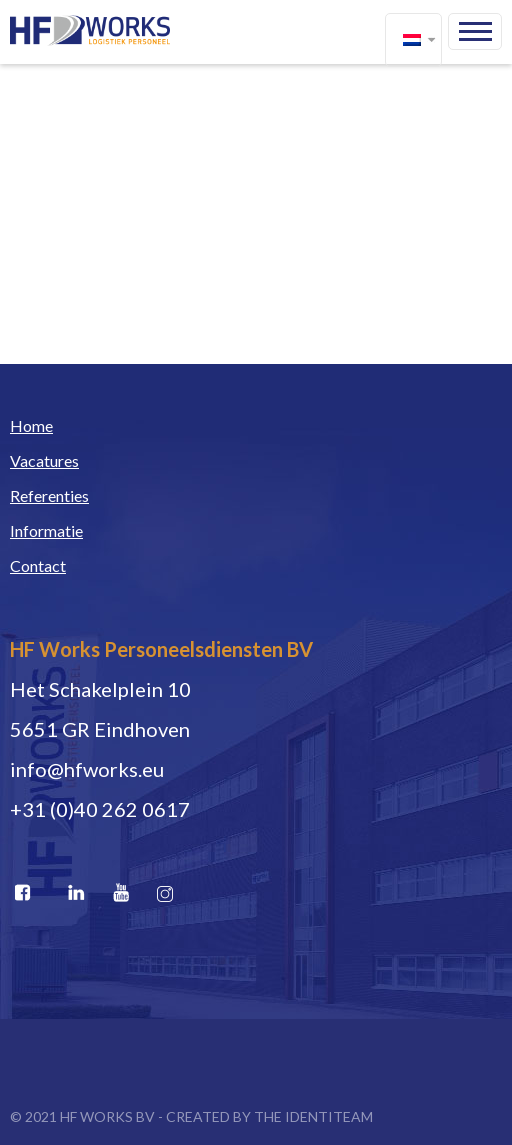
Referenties (49, 495)
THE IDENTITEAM (313, 1116)
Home (31, 425)
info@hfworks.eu (87, 769)
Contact (38, 565)
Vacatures (44, 460)
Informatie (46, 530)
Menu (475, 31)
